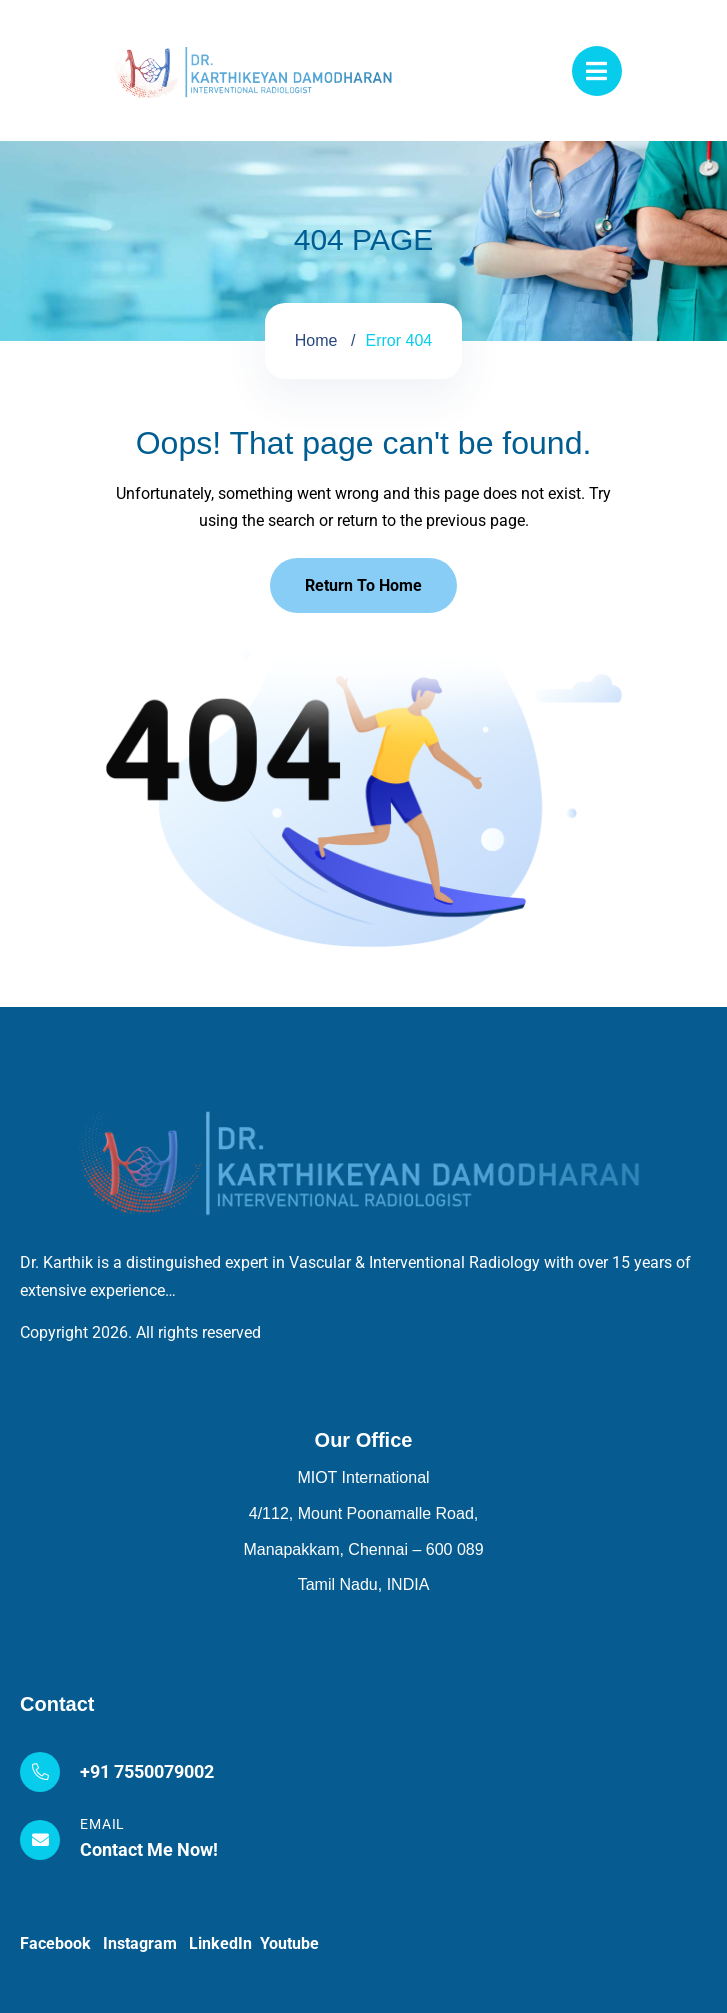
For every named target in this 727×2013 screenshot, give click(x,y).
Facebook (61, 1943)
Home (316, 340)
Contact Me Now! (149, 1849)
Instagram (146, 1943)
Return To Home (363, 585)
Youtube (289, 1943)
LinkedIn (224, 1943)
